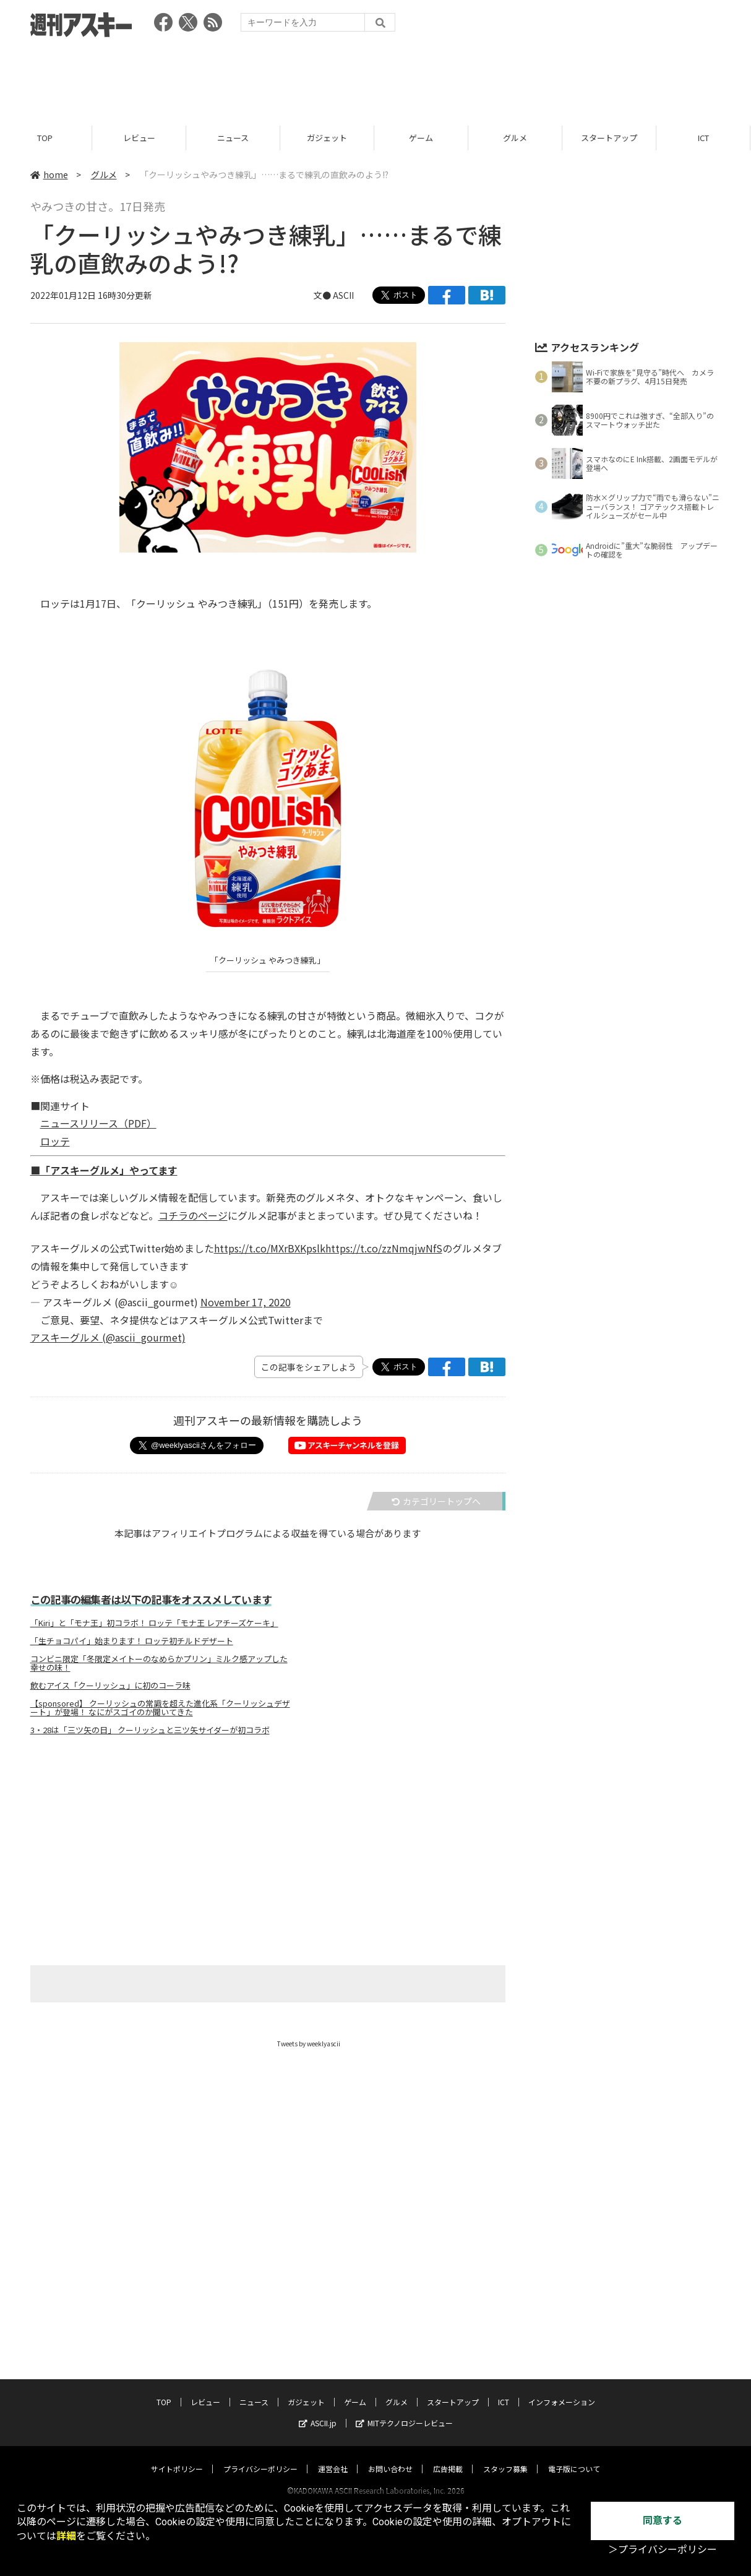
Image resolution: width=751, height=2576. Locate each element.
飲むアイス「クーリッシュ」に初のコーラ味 (110, 1685)
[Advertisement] (375, 77)
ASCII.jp (318, 2411)
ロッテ (55, 1141)
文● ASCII (334, 295)
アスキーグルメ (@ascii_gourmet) (108, 1337)
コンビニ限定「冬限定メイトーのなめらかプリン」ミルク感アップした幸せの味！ (159, 1663)
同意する (662, 2520)
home (49, 174)
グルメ (517, 138)
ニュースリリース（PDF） (98, 1123)
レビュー (141, 138)
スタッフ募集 (505, 2457)
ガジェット (329, 138)
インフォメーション (561, 2390)
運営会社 (333, 2457)
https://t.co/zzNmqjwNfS (383, 1248)
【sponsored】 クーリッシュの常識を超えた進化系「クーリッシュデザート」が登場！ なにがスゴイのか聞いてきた (160, 1708)
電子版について (574, 2457)
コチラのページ (193, 1215)
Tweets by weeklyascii (308, 2043)
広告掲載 (448, 2457)
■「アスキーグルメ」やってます (104, 1170)
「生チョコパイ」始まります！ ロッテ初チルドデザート (131, 1641)
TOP (46, 138)
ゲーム (423, 138)
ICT (503, 2390)
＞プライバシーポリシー (662, 2550)
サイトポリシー (177, 2457)
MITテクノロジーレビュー (404, 2411)
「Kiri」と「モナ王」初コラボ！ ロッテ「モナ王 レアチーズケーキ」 (154, 1623)
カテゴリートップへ (436, 1501)
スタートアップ (611, 138)
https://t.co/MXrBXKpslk (269, 1248)
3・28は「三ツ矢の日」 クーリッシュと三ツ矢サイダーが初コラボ (150, 1730)
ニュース (235, 138)
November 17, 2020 (245, 1301)
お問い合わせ (390, 2457)
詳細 (66, 2536)
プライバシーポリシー (260, 2457)
